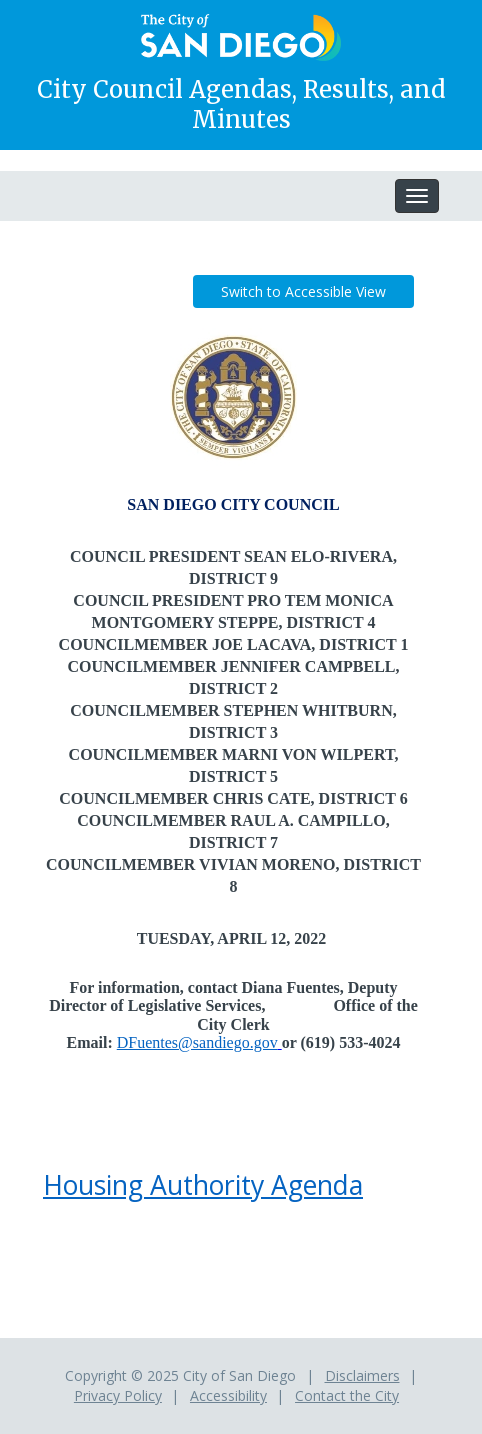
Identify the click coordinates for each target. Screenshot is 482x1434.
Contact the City (347, 1395)
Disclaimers (362, 1375)
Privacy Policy (118, 1395)
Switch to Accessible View (303, 291)
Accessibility (228, 1395)
